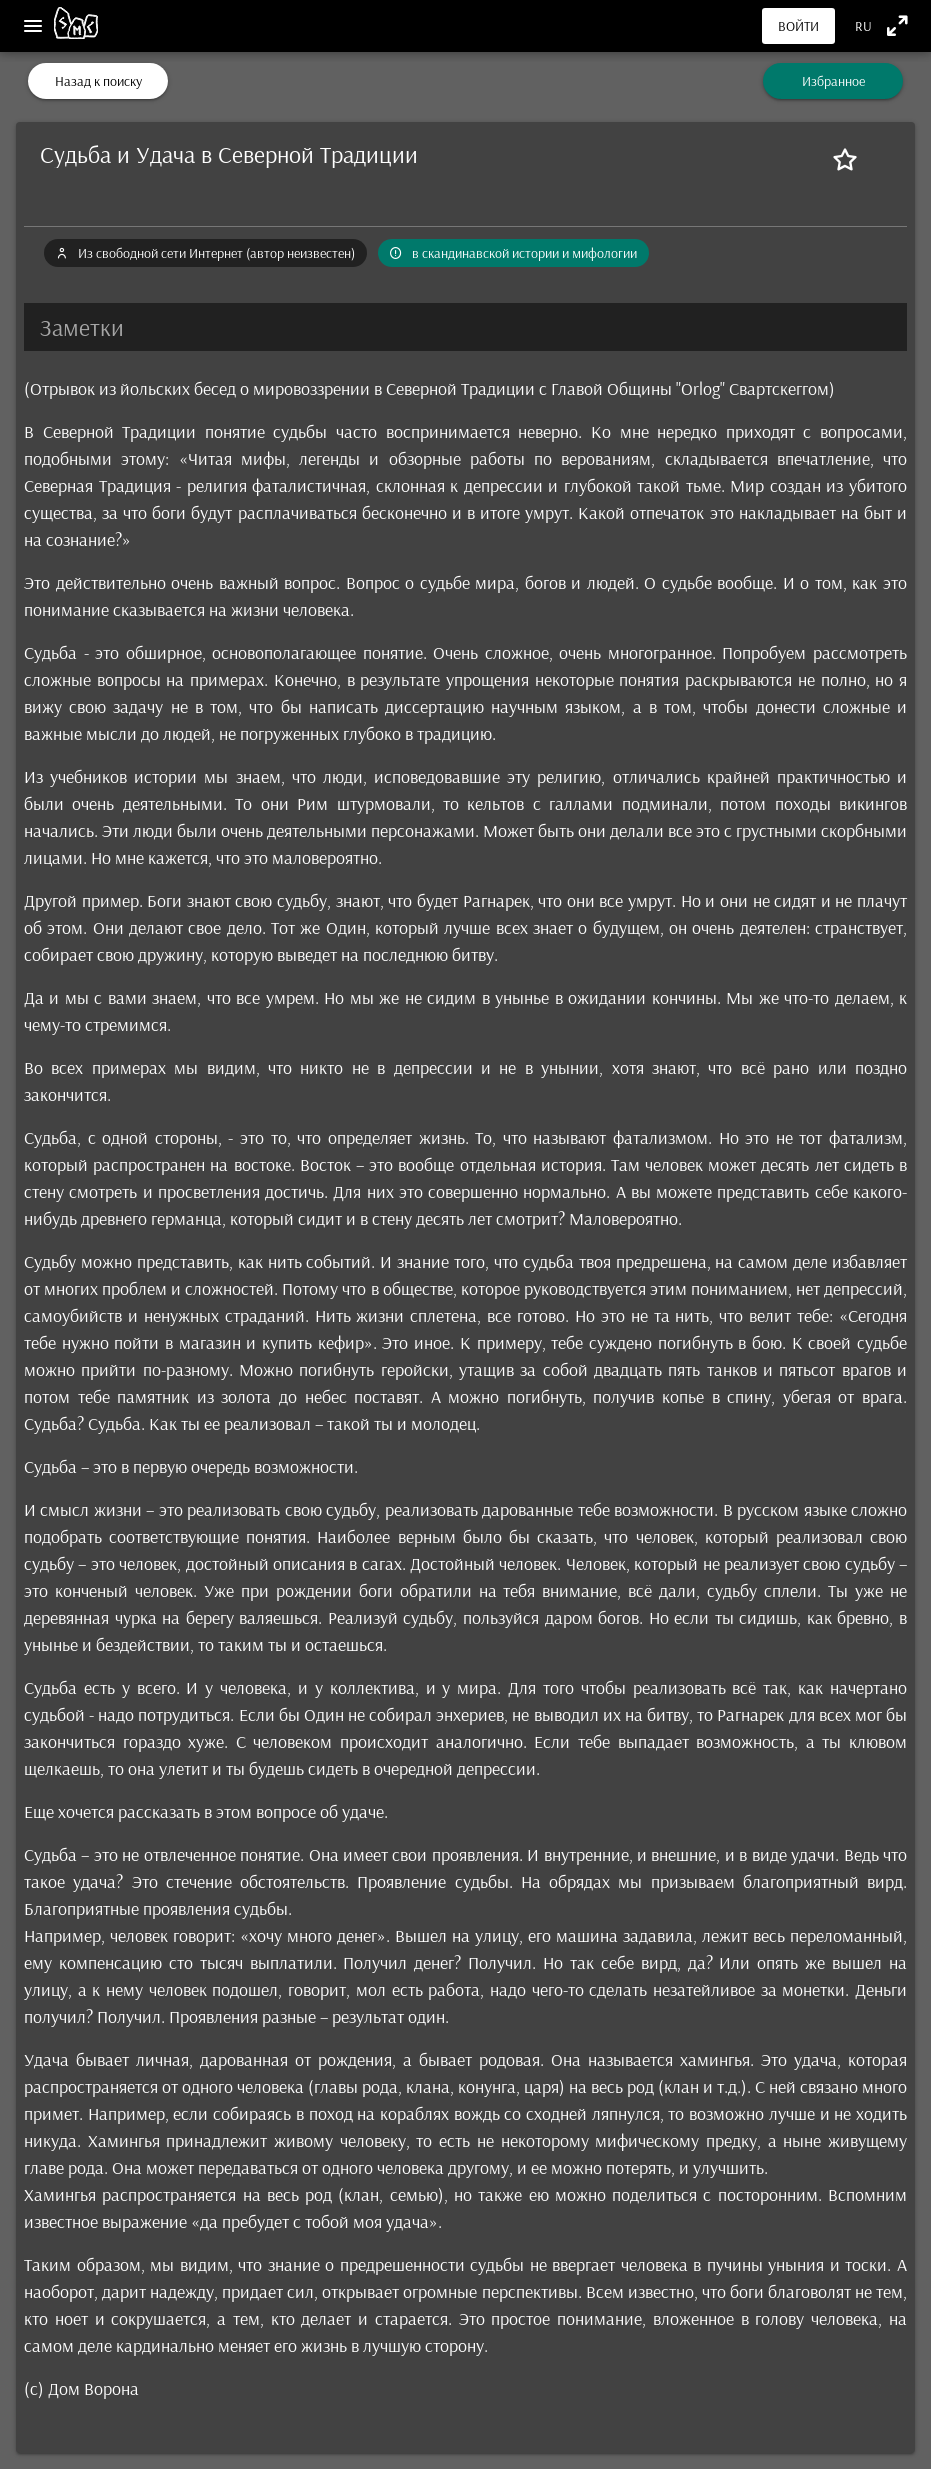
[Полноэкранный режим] (897, 25)
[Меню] (33, 26)
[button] (465, 327)
